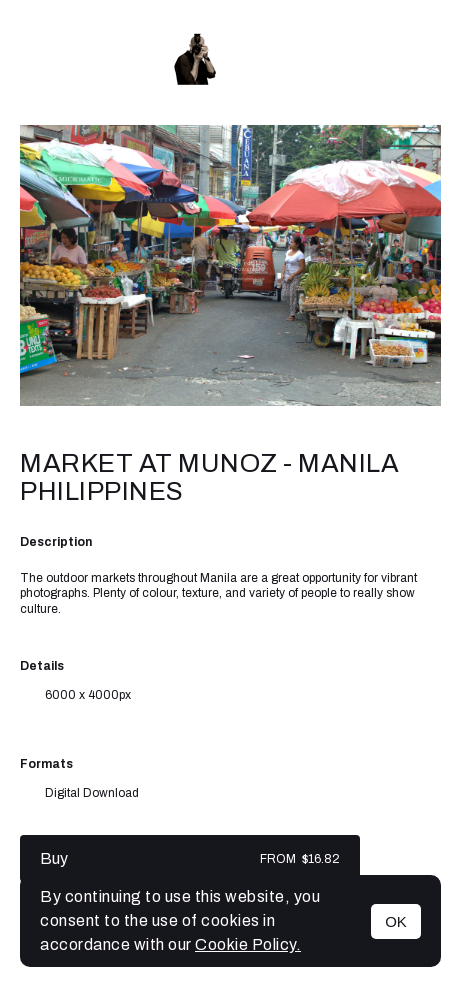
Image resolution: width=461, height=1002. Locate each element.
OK (396, 921)
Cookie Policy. (248, 944)
